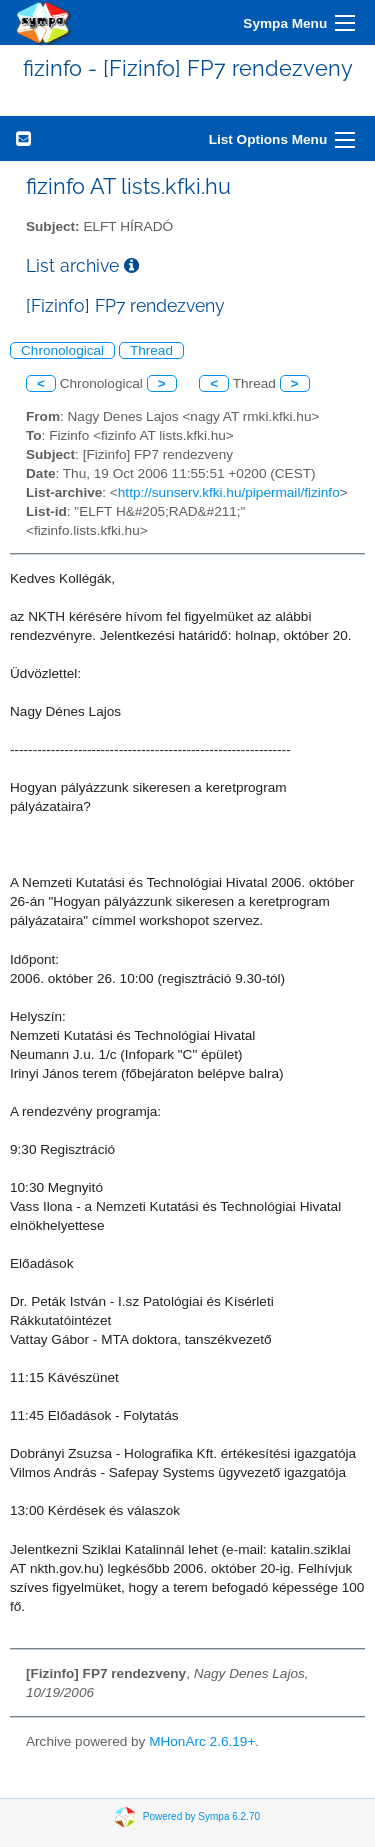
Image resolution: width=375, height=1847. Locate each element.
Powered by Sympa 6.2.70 (201, 1816)
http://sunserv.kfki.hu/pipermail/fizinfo (229, 492)
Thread (151, 350)
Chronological (62, 350)
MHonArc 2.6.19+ (202, 1741)
